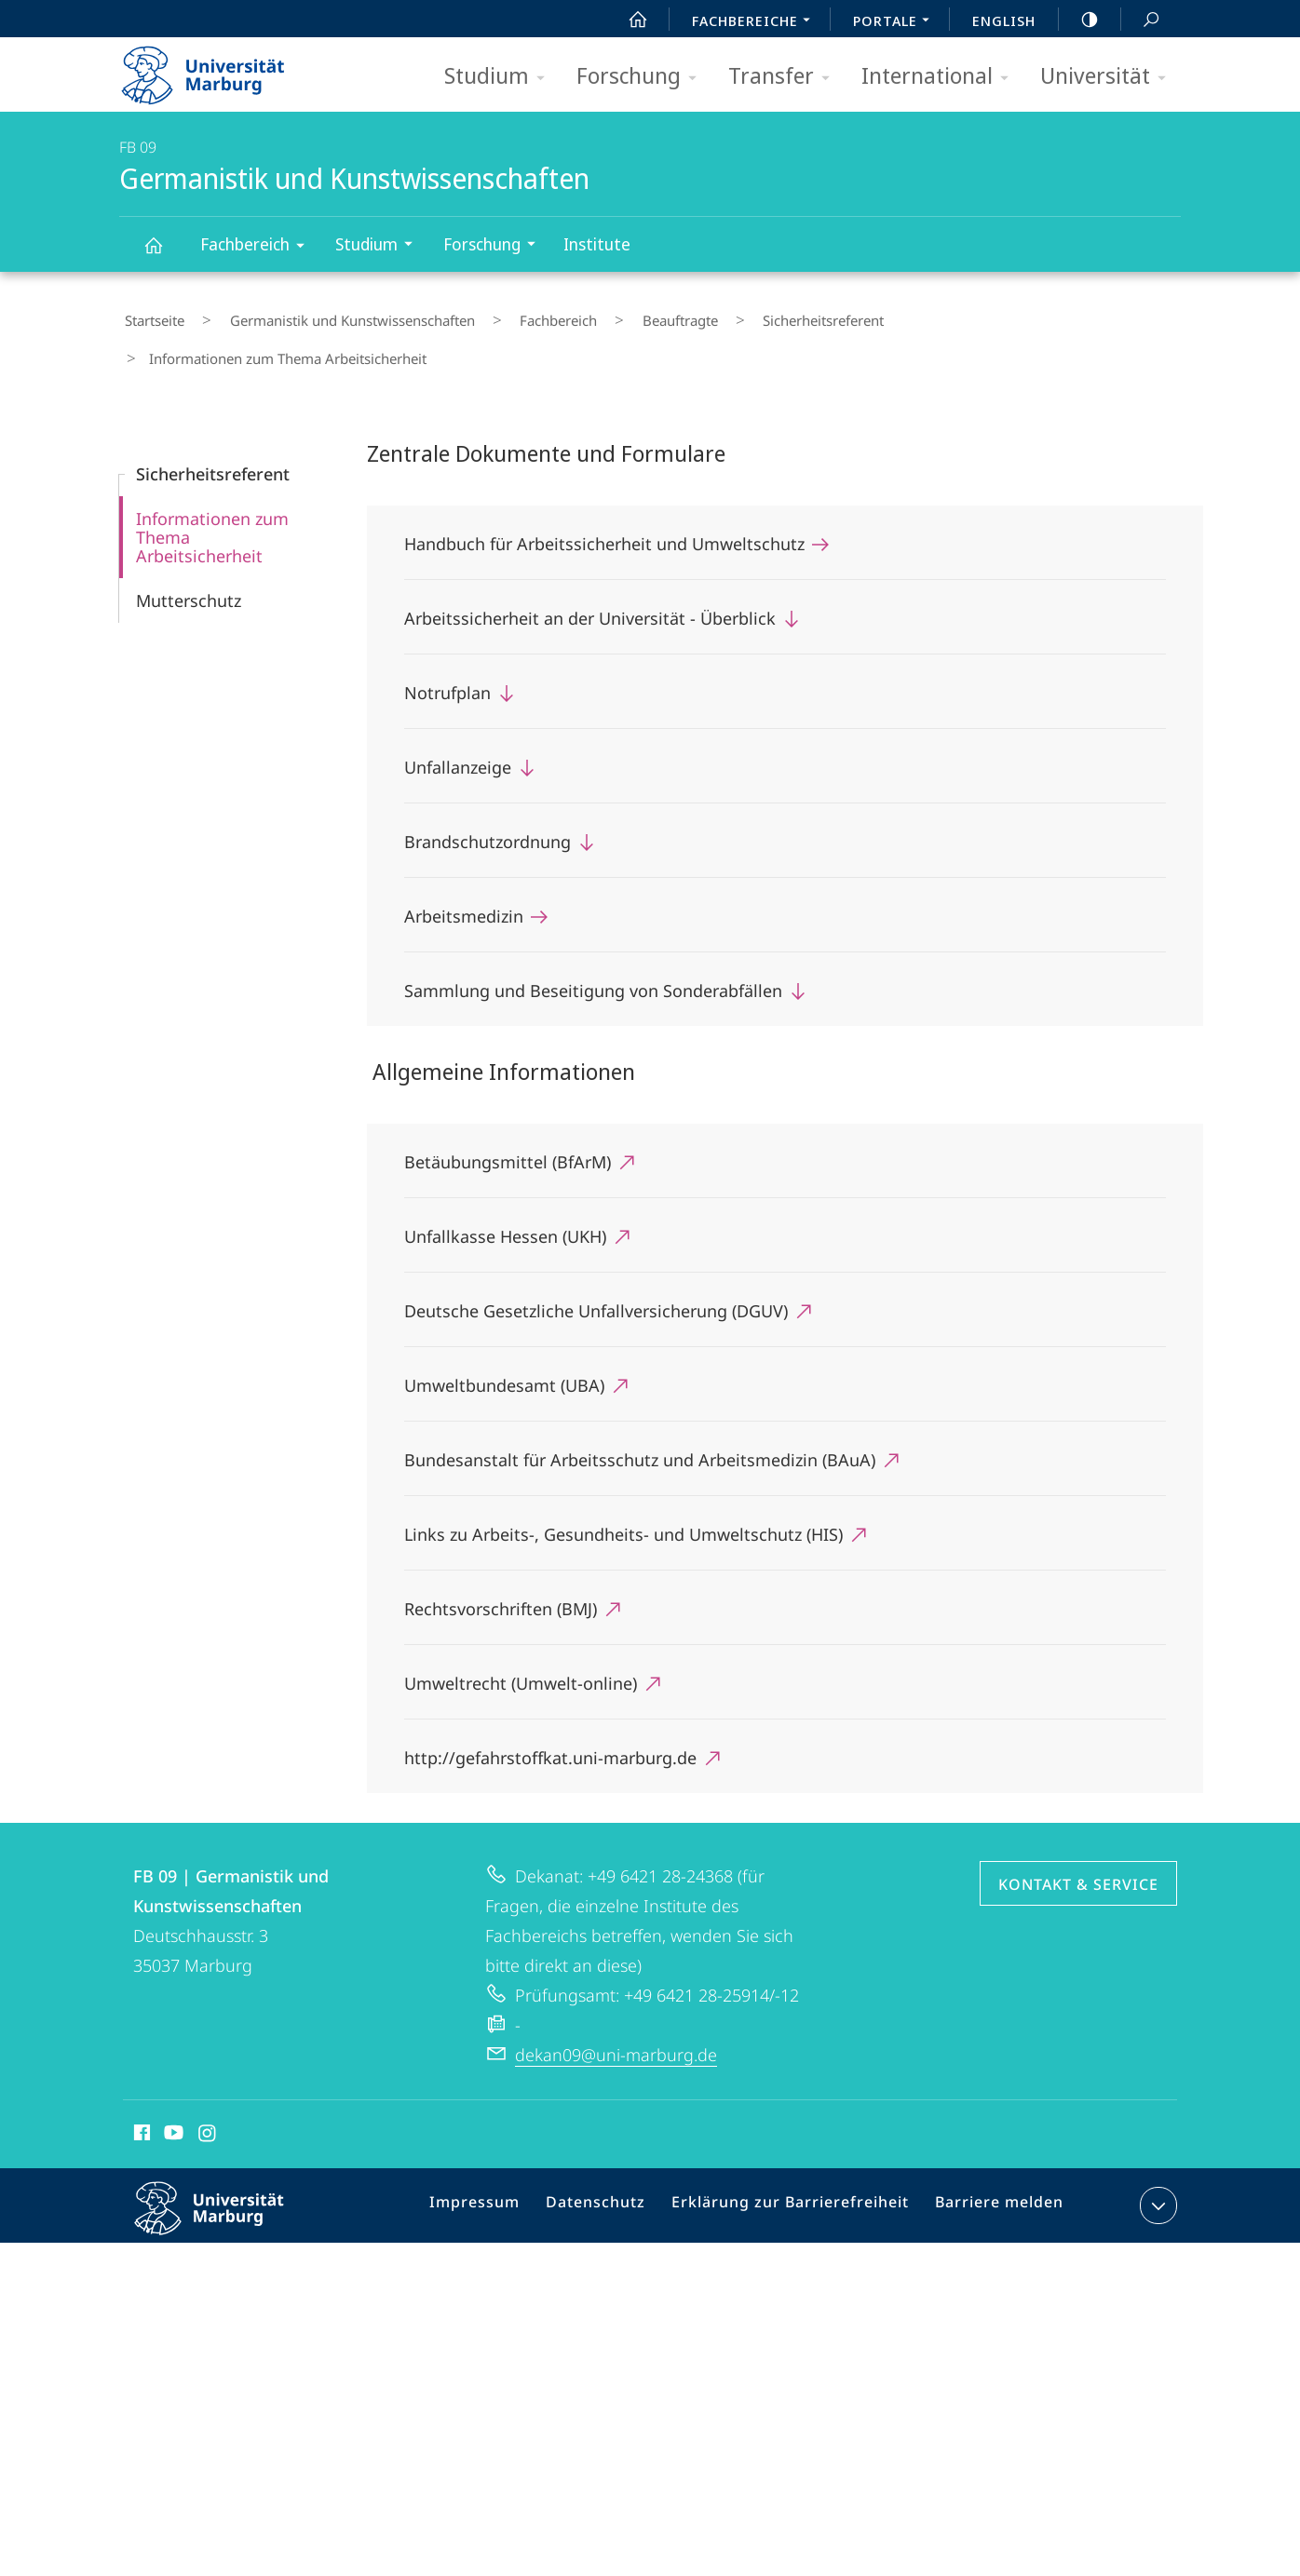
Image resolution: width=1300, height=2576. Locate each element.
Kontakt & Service (1078, 1835)
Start (627, 19)
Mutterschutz (188, 551)
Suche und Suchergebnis (1140, 20)
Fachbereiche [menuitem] (756, 22)
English (1004, 20)
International (941, 77)
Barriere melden (991, 2160)
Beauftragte (611, 315)
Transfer (785, 77)
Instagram (208, 2086)
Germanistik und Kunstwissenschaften (164, 254)
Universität (1109, 77)
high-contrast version (1079, 19)
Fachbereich (258, 247)
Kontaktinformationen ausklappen (1156, 2156)
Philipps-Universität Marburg (225, 2174)
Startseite (149, 315)
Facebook (140, 2086)
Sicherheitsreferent (733, 315)
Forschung (642, 77)
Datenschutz (613, 2160)
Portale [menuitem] (896, 22)
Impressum (499, 2160)
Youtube (171, 2086)
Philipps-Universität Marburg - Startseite (219, 69)
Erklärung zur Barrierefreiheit (795, 2160)
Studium (500, 77)
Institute (596, 244)
